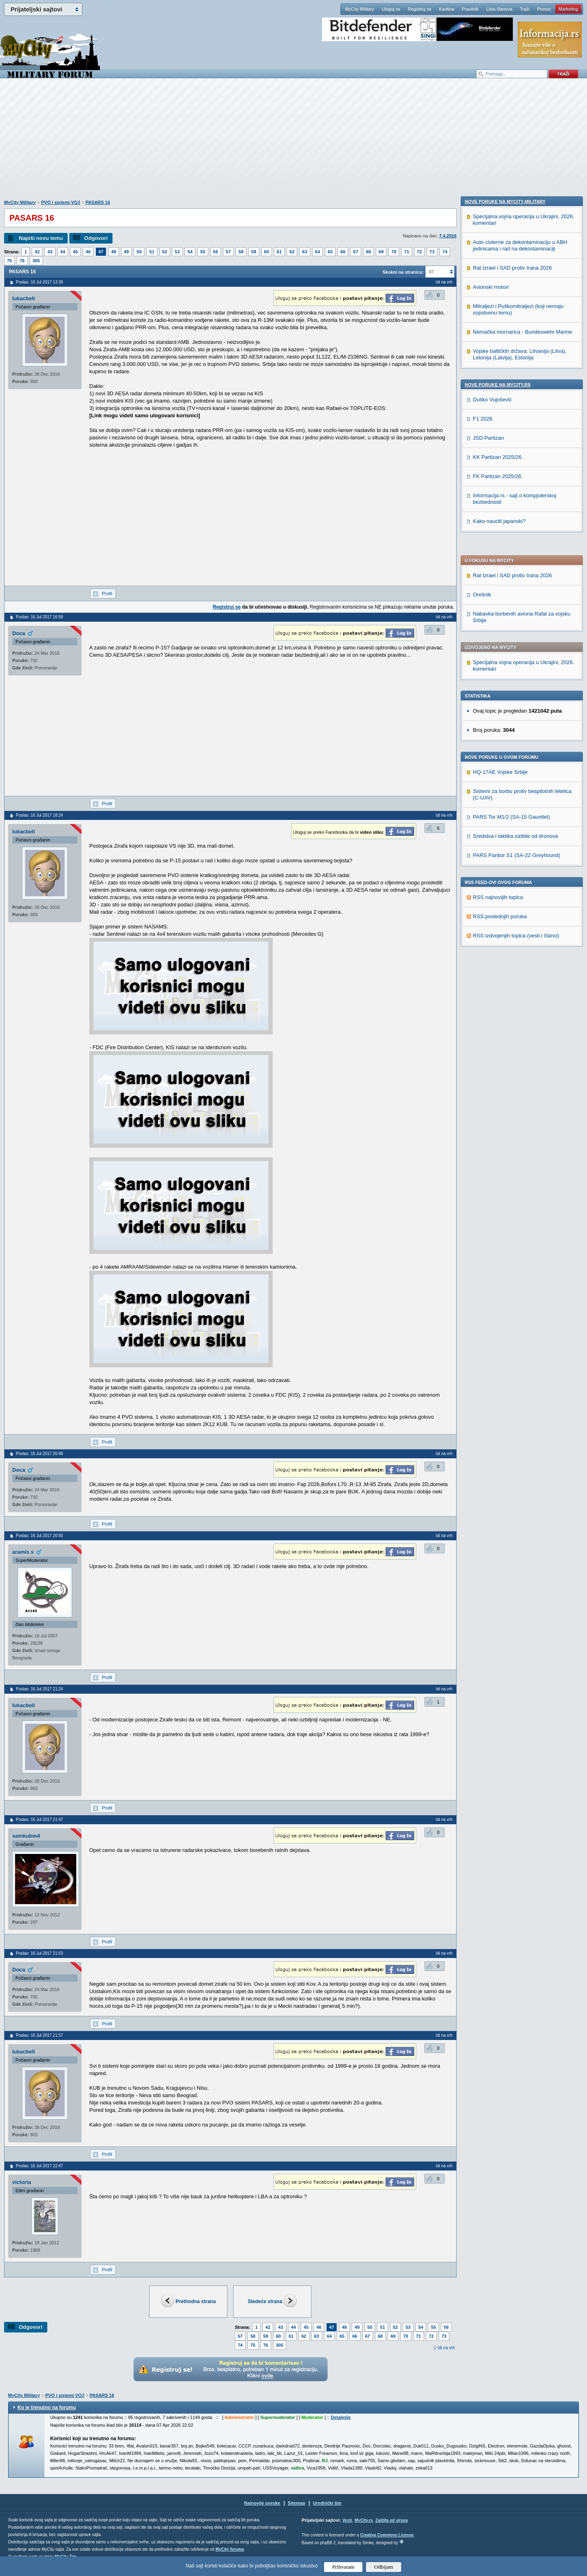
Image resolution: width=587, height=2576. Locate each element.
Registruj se (419, 9)
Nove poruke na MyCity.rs (498, 911)
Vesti (347, 2520)
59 (253, 251)
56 (215, 251)
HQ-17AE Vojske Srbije (500, 537)
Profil (107, 593)
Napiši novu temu (41, 238)
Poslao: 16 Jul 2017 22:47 (39, 2166)
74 (444, 251)
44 (62, 251)
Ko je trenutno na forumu (47, 2407)
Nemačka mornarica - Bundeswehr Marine (522, 858)
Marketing (568, 9)
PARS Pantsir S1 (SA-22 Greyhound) (516, 621)
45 (75, 251)
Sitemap (296, 2503)
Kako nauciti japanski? (499, 1048)
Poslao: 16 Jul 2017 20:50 (39, 1535)
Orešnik (482, 360)
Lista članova (499, 9)
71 (406, 251)
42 (37, 251)
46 (88, 251)
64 (317, 251)
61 (279, 251)
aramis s (23, 1552)
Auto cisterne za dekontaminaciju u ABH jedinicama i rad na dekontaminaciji (520, 772)
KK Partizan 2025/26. (498, 984)
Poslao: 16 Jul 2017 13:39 (39, 282)
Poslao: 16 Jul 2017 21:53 (39, 1953)
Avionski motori (491, 814)
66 (342, 251)
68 (368, 251)
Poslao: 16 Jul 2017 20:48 (39, 1453)
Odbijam (383, 2567)
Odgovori (96, 238)
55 (202, 251)
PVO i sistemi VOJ (60, 202)
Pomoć (544, 9)
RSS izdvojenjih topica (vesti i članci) (516, 701)
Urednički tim (327, 2503)
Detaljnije (341, 2417)
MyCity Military (359, 9)
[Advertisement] (293, 143)
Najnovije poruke (262, 2503)
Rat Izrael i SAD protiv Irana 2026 (512, 341)
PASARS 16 (98, 202)
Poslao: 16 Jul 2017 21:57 (39, 2035)
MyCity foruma (230, 2549)
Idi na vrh (446, 2348)
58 (240, 251)
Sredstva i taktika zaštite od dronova (515, 601)
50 (139, 251)
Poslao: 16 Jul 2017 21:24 (39, 1689)
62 (291, 251)
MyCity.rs (364, 2520)
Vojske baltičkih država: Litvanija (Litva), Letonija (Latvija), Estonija (520, 881)
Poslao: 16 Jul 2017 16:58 (39, 617)
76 (22, 260)
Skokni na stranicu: (403, 272)
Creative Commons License (386, 2535)
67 (355, 251)
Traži (525, 9)
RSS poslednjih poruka (500, 682)
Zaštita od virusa (391, 2520)
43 (49, 251)
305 (36, 260)
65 (330, 251)
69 (381, 251)
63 (304, 251)
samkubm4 (26, 1836)
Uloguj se (391, 9)
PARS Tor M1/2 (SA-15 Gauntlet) (511, 582)
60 (266, 251)
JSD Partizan (488, 964)
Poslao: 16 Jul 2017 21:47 (39, 1819)
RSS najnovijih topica (498, 663)
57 (228, 251)
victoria (21, 2182)
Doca (18, 633)
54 (190, 251)
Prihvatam (343, 2567)
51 (151, 251)
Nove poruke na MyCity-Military (505, 728)
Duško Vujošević (492, 926)
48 (113, 251)
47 (100, 251)
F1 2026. (483, 945)
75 (9, 260)
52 (164, 251)
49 (126, 251)
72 (419, 251)
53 (177, 251)
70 (393, 251)
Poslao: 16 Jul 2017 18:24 (39, 815)
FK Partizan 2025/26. (498, 1003)
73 (432, 251)
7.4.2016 (448, 235)
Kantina (446, 9)
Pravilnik (470, 9)
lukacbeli (23, 298)
